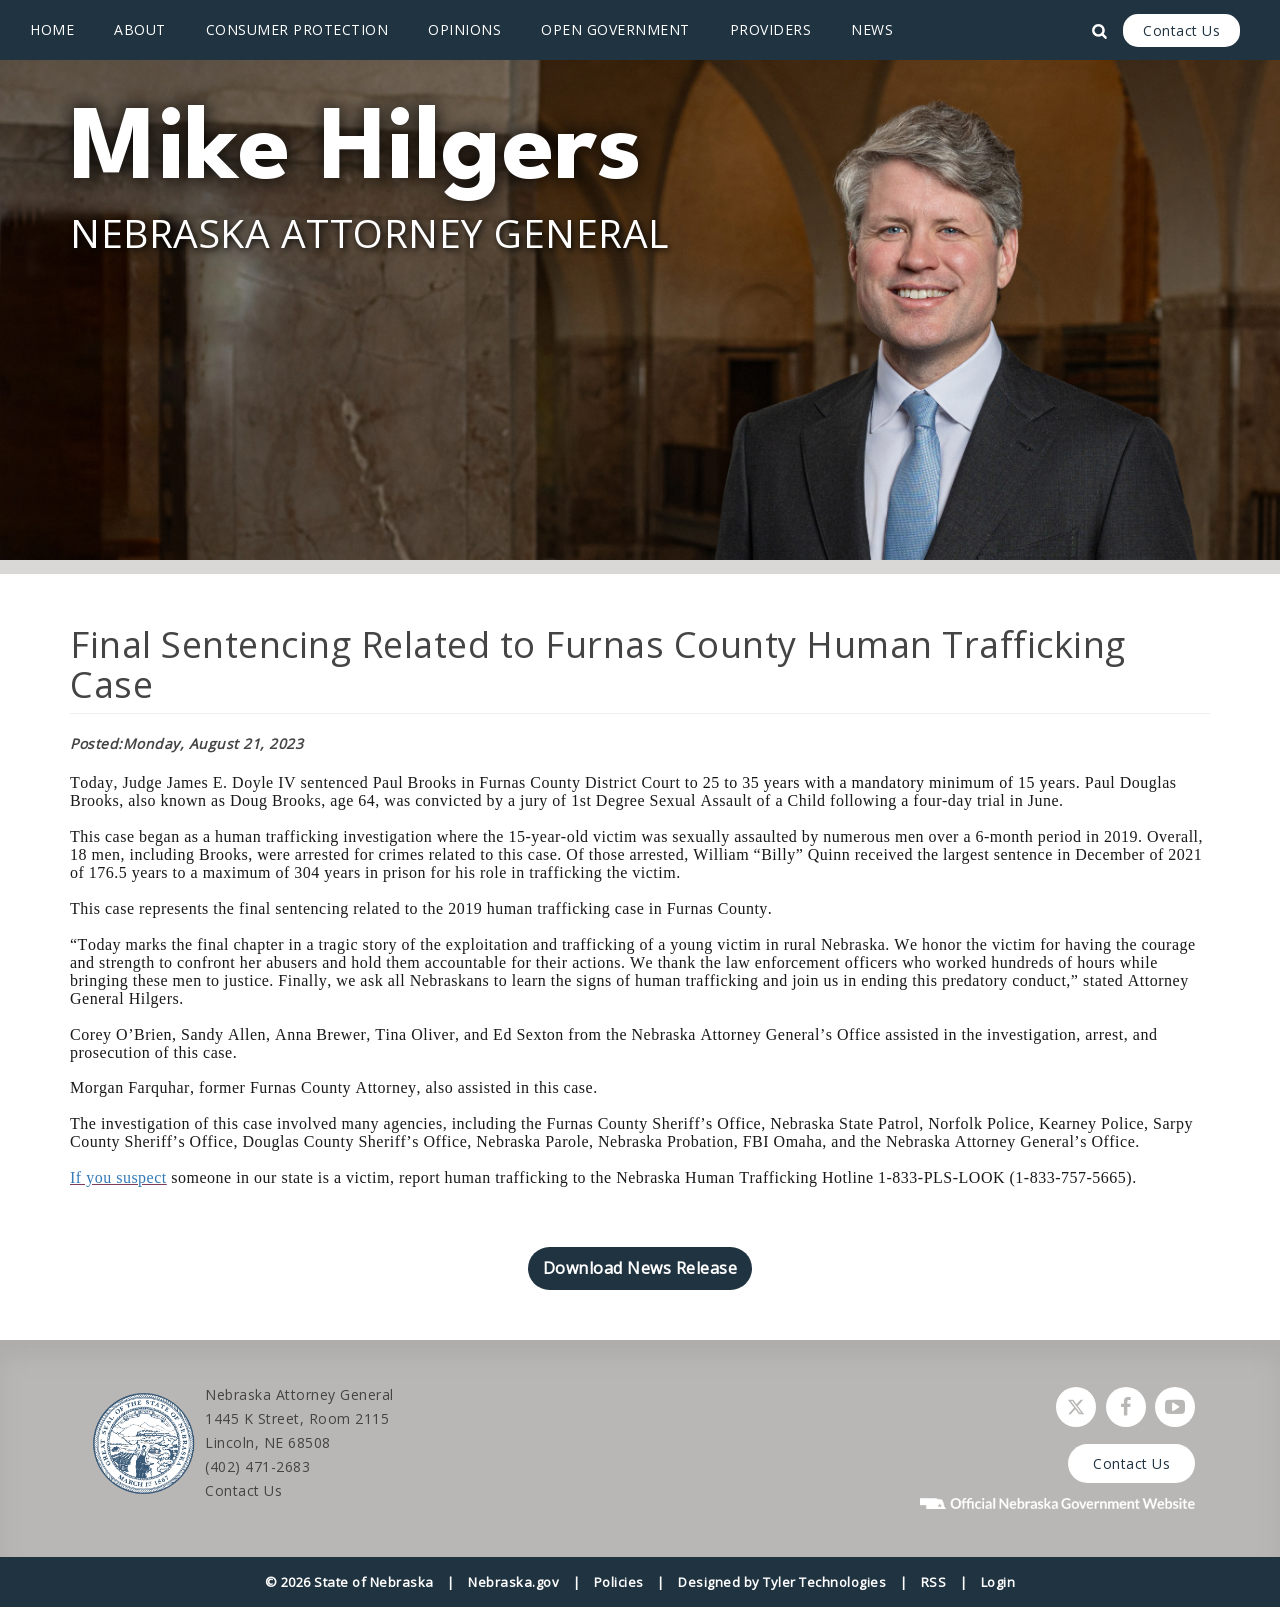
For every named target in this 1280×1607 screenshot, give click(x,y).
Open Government (615, 29)
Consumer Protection (297, 29)
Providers (771, 29)
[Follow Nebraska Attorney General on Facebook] (1126, 1407)
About (140, 29)
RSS (934, 1582)
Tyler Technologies (824, 1582)
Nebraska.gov (513, 1582)
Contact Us (1181, 30)
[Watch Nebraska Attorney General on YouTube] (1175, 1407)
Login (998, 1582)
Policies (619, 1582)
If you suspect (118, 1177)
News (872, 29)
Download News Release (640, 1268)
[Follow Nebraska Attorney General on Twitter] (1076, 1407)
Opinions (464, 29)
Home (52, 29)
